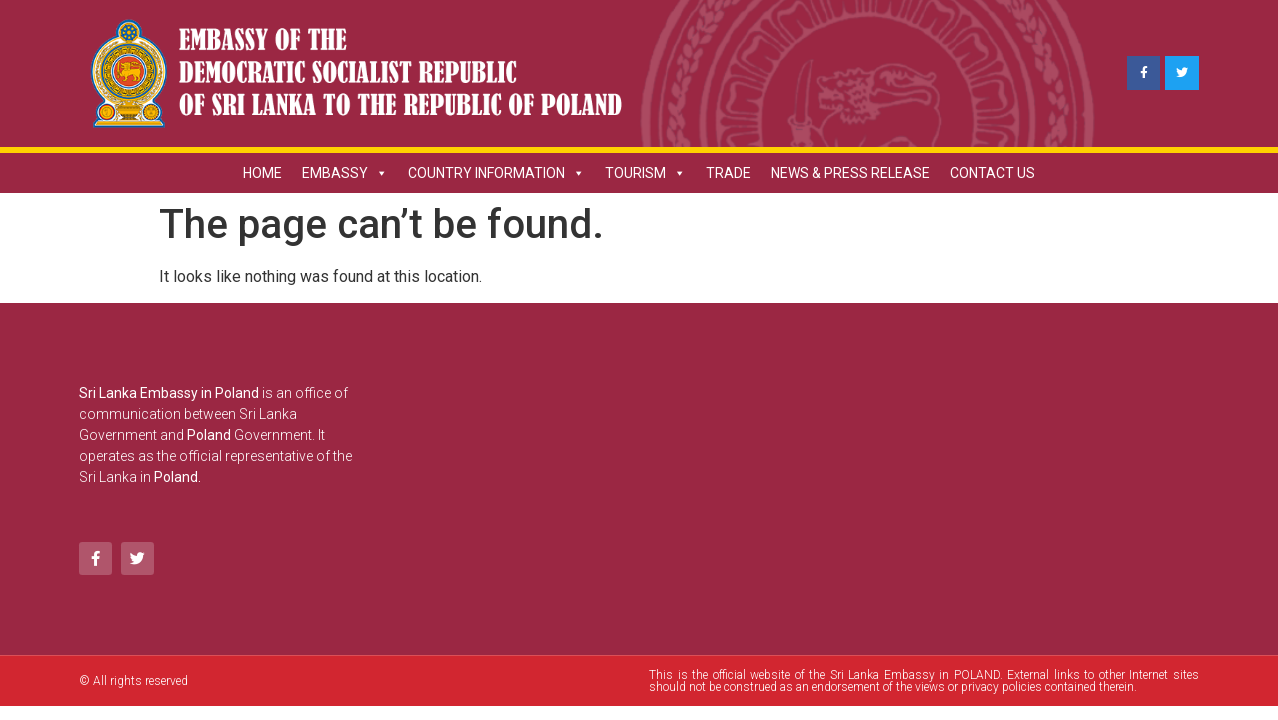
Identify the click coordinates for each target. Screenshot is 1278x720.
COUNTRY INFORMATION (496, 173)
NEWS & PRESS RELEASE (850, 173)
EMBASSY (345, 173)
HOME (262, 173)
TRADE (728, 173)
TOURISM (645, 173)
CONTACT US (992, 173)
